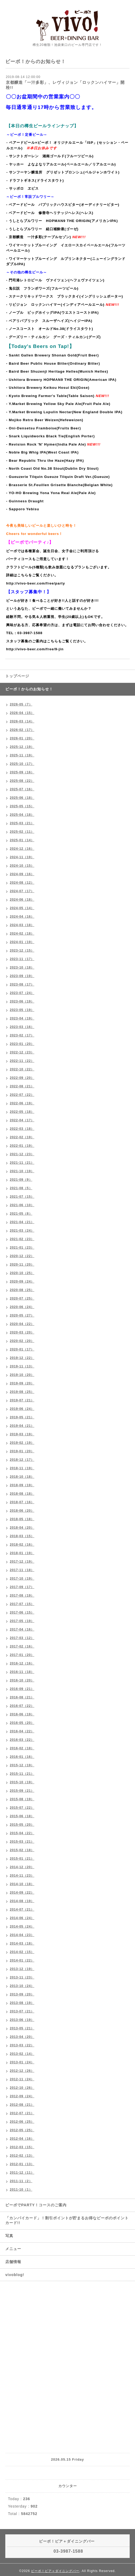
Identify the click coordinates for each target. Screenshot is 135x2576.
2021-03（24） (22, 1230)
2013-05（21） (22, 2028)
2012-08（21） (22, 2105)
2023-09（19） (22, 976)
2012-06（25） (22, 2122)
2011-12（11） (22, 2172)
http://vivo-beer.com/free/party (35, 583)
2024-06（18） (22, 899)
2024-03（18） (22, 925)
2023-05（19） (22, 1010)
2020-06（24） (22, 1307)
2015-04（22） (22, 1833)
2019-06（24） (22, 1409)
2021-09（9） (21, 1180)
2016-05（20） (22, 1723)
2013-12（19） (22, 1969)
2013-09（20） (22, 1994)
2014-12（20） (22, 1867)
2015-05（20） (22, 1825)
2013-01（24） (22, 2062)
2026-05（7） (21, 704)
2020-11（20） (22, 1264)
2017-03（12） (22, 1638)
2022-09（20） (22, 1078)
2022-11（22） (22, 1061)
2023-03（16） (22, 1027)
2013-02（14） (22, 2054)
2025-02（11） (22, 832)
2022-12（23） (22, 1052)
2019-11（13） (22, 1366)
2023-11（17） (22, 959)
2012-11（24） (22, 2079)
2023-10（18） (22, 967)
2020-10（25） (22, 1273)
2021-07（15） (22, 1196)
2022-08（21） (22, 1086)
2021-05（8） (21, 1213)
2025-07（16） (22, 789)
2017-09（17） (22, 1587)
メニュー (13, 2249)
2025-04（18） (22, 815)
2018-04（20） (22, 1527)
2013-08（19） (22, 2003)
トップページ (17, 676)
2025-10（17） (22, 764)
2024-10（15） (22, 866)
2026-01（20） (22, 738)
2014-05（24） (22, 1926)
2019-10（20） (22, 1375)
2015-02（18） (22, 1850)
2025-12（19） (22, 747)
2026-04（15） (22, 713)
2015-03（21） (22, 1841)
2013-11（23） (22, 1977)
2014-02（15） (22, 1952)
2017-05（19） (22, 1621)
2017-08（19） (22, 1595)
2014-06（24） (22, 1918)
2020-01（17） (22, 1349)
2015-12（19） (22, 1765)
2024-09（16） (22, 874)
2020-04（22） (22, 1324)
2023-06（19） (22, 1001)
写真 (9, 2236)
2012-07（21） (22, 2113)
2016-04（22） (22, 1731)
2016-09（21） (22, 1689)
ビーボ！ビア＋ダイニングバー (55, 2571)
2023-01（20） (22, 1044)
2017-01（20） (22, 1655)
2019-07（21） (22, 1400)
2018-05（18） (22, 1519)
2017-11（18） (22, 1570)
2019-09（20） (22, 1383)
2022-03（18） (22, 1129)
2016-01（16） (22, 1757)
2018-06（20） (22, 1511)
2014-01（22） (22, 1960)
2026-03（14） (22, 721)
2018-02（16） (22, 1544)
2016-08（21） (22, 1697)
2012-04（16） (22, 2139)
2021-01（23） (22, 1247)
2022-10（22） (22, 1069)
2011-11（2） (21, 2181)
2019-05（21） (22, 1417)
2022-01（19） (22, 1146)
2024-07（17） (22, 891)
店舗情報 (13, 2262)
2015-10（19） (22, 1782)
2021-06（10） (22, 1205)
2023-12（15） (22, 950)
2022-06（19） (22, 1103)
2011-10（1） (21, 2189)
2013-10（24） (22, 1986)
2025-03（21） (22, 823)
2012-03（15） (22, 2147)
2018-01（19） (22, 1553)
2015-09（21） (22, 1791)
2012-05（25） (22, 2130)
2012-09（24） (22, 2096)
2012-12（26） (22, 2071)
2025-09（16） (22, 772)
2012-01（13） (22, 2164)
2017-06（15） (22, 1612)
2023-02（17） (22, 1035)
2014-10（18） (22, 1884)
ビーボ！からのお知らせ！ (29, 689)
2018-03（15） (22, 1536)
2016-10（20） (22, 1680)
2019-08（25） (22, 1392)
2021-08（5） (21, 1188)
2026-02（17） (22, 730)
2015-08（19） (22, 1799)
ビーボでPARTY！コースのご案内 (36, 2205)
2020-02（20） (22, 1341)
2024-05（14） (22, 908)
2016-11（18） (22, 1672)
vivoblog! (14, 2275)
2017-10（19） (22, 1578)
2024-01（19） (22, 942)
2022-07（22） (22, 1095)
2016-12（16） (22, 1663)
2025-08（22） (22, 781)
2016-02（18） (22, 1748)
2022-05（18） (22, 1112)
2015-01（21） (22, 1858)
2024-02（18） (22, 933)
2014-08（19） (22, 1901)
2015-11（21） (22, 1774)
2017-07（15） (22, 1604)
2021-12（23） (22, 1154)
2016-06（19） (22, 1714)
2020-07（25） (22, 1298)
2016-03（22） (22, 1740)
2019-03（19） (22, 1434)
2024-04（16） (22, 916)
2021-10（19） (22, 1171)
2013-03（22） (22, 2045)
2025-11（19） (22, 755)
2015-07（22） (22, 1808)
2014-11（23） (22, 1875)
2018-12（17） (22, 1460)
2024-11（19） (22, 857)
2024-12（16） (22, 849)
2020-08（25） (22, 1290)
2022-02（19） (22, 1137)
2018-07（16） (22, 1502)
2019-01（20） (22, 1451)
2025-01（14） (22, 840)
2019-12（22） (22, 1358)
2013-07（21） (22, 2011)
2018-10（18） (22, 1477)
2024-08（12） (22, 882)
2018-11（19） (22, 1468)
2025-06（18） (22, 798)
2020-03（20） (22, 1332)
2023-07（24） (22, 993)
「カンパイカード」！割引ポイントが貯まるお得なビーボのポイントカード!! (67, 2220)
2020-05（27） (22, 1315)
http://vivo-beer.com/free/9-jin (35, 649)
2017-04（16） (22, 1629)
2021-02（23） (22, 1239)
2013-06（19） (22, 2020)
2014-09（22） (22, 1892)
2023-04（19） (22, 1018)
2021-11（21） (22, 1163)
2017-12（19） (22, 1561)
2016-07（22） (22, 1706)
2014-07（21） (22, 1909)
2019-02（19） (22, 1443)
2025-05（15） (22, 806)
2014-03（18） (22, 1943)
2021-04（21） (22, 1222)
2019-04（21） (22, 1426)
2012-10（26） (22, 2088)
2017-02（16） (22, 1646)
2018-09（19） (22, 1485)
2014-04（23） (22, 1935)
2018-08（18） (22, 1494)
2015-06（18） (22, 1816)
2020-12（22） (22, 1256)
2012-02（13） (22, 2155)
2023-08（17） (22, 984)
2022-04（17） (22, 1120)
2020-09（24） (22, 1281)
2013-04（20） (22, 2037)
